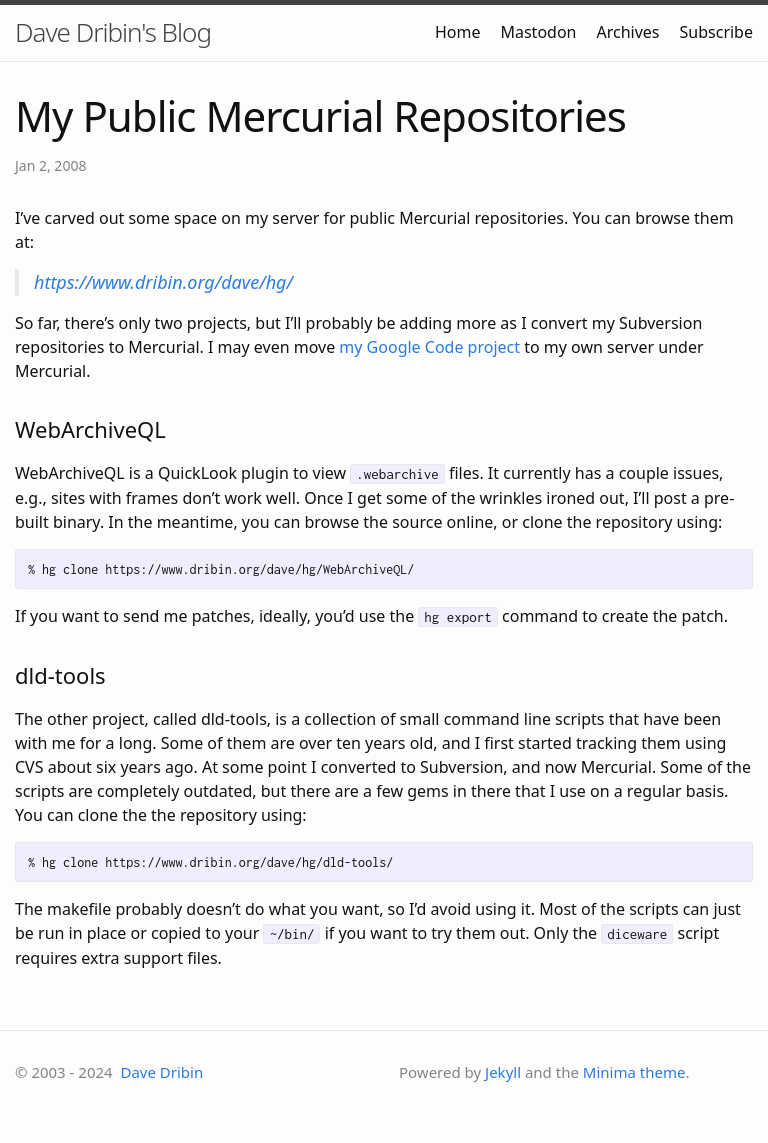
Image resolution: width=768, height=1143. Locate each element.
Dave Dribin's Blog (113, 32)
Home (458, 32)
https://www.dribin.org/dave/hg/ (163, 282)
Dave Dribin (161, 1072)
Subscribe (716, 32)
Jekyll (503, 1072)
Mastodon (538, 32)
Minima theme (634, 1072)
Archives (628, 32)
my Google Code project (429, 347)
